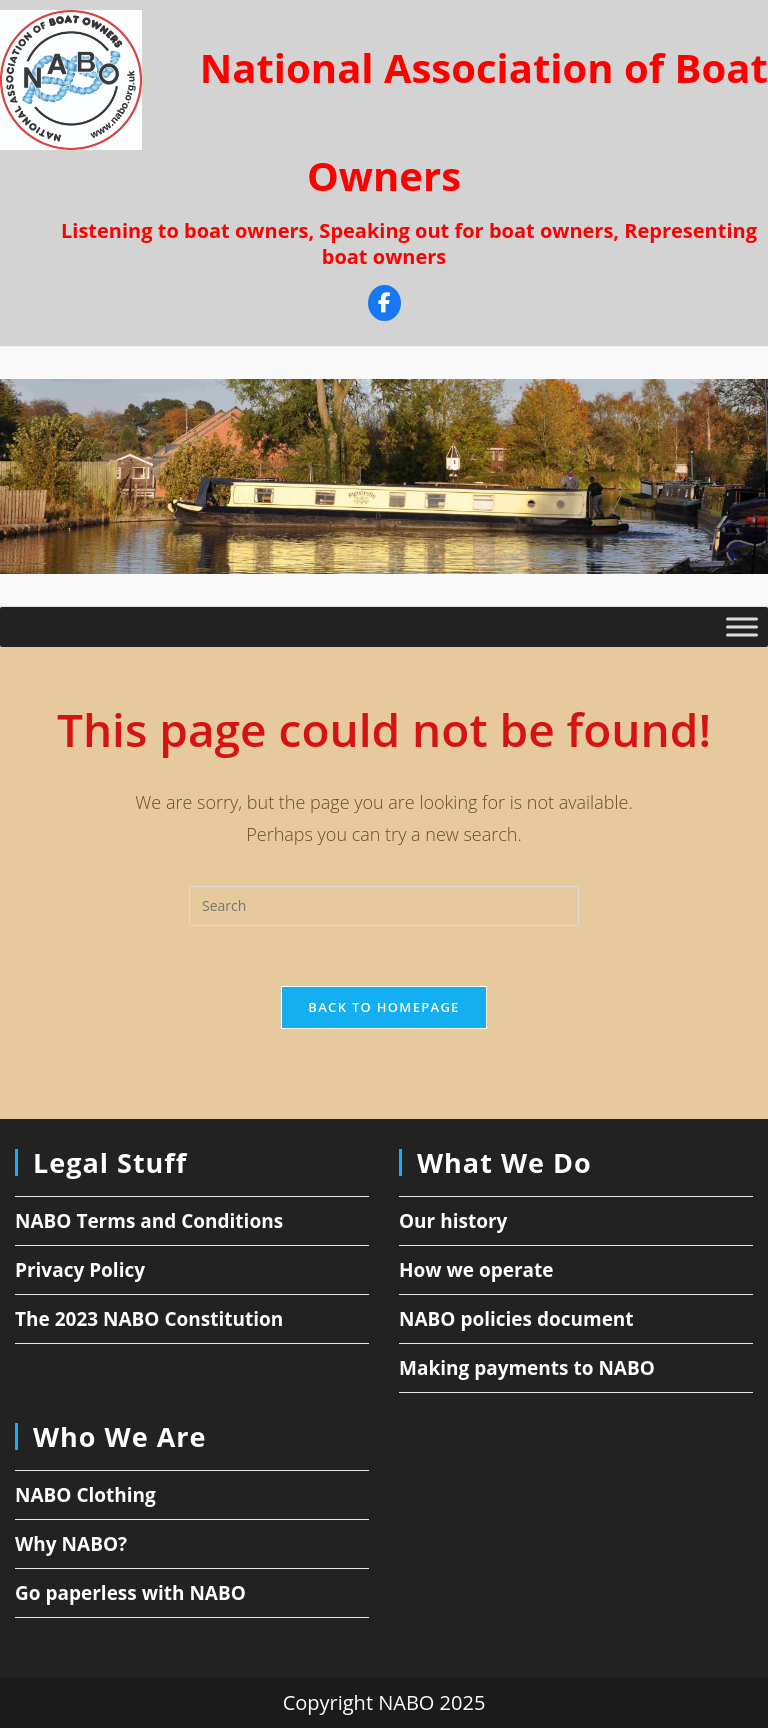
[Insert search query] (384, 906)
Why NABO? (71, 1544)
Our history (453, 1221)
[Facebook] (384, 305)
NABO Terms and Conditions (149, 1221)
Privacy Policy (80, 1270)
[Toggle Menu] (742, 626)
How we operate (476, 1270)
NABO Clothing (85, 1495)
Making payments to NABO (527, 1368)
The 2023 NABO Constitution (149, 1319)
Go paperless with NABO (130, 1593)
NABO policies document (516, 1319)
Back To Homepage (383, 1007)
